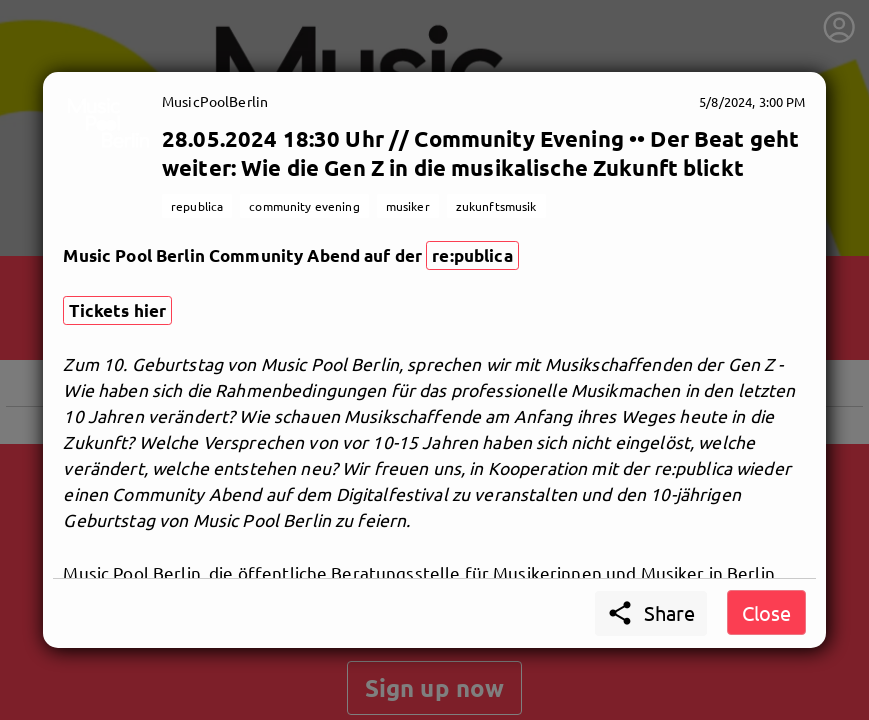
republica (197, 206)
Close (766, 612)
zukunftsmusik (496, 206)
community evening (304, 206)
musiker (408, 206)
